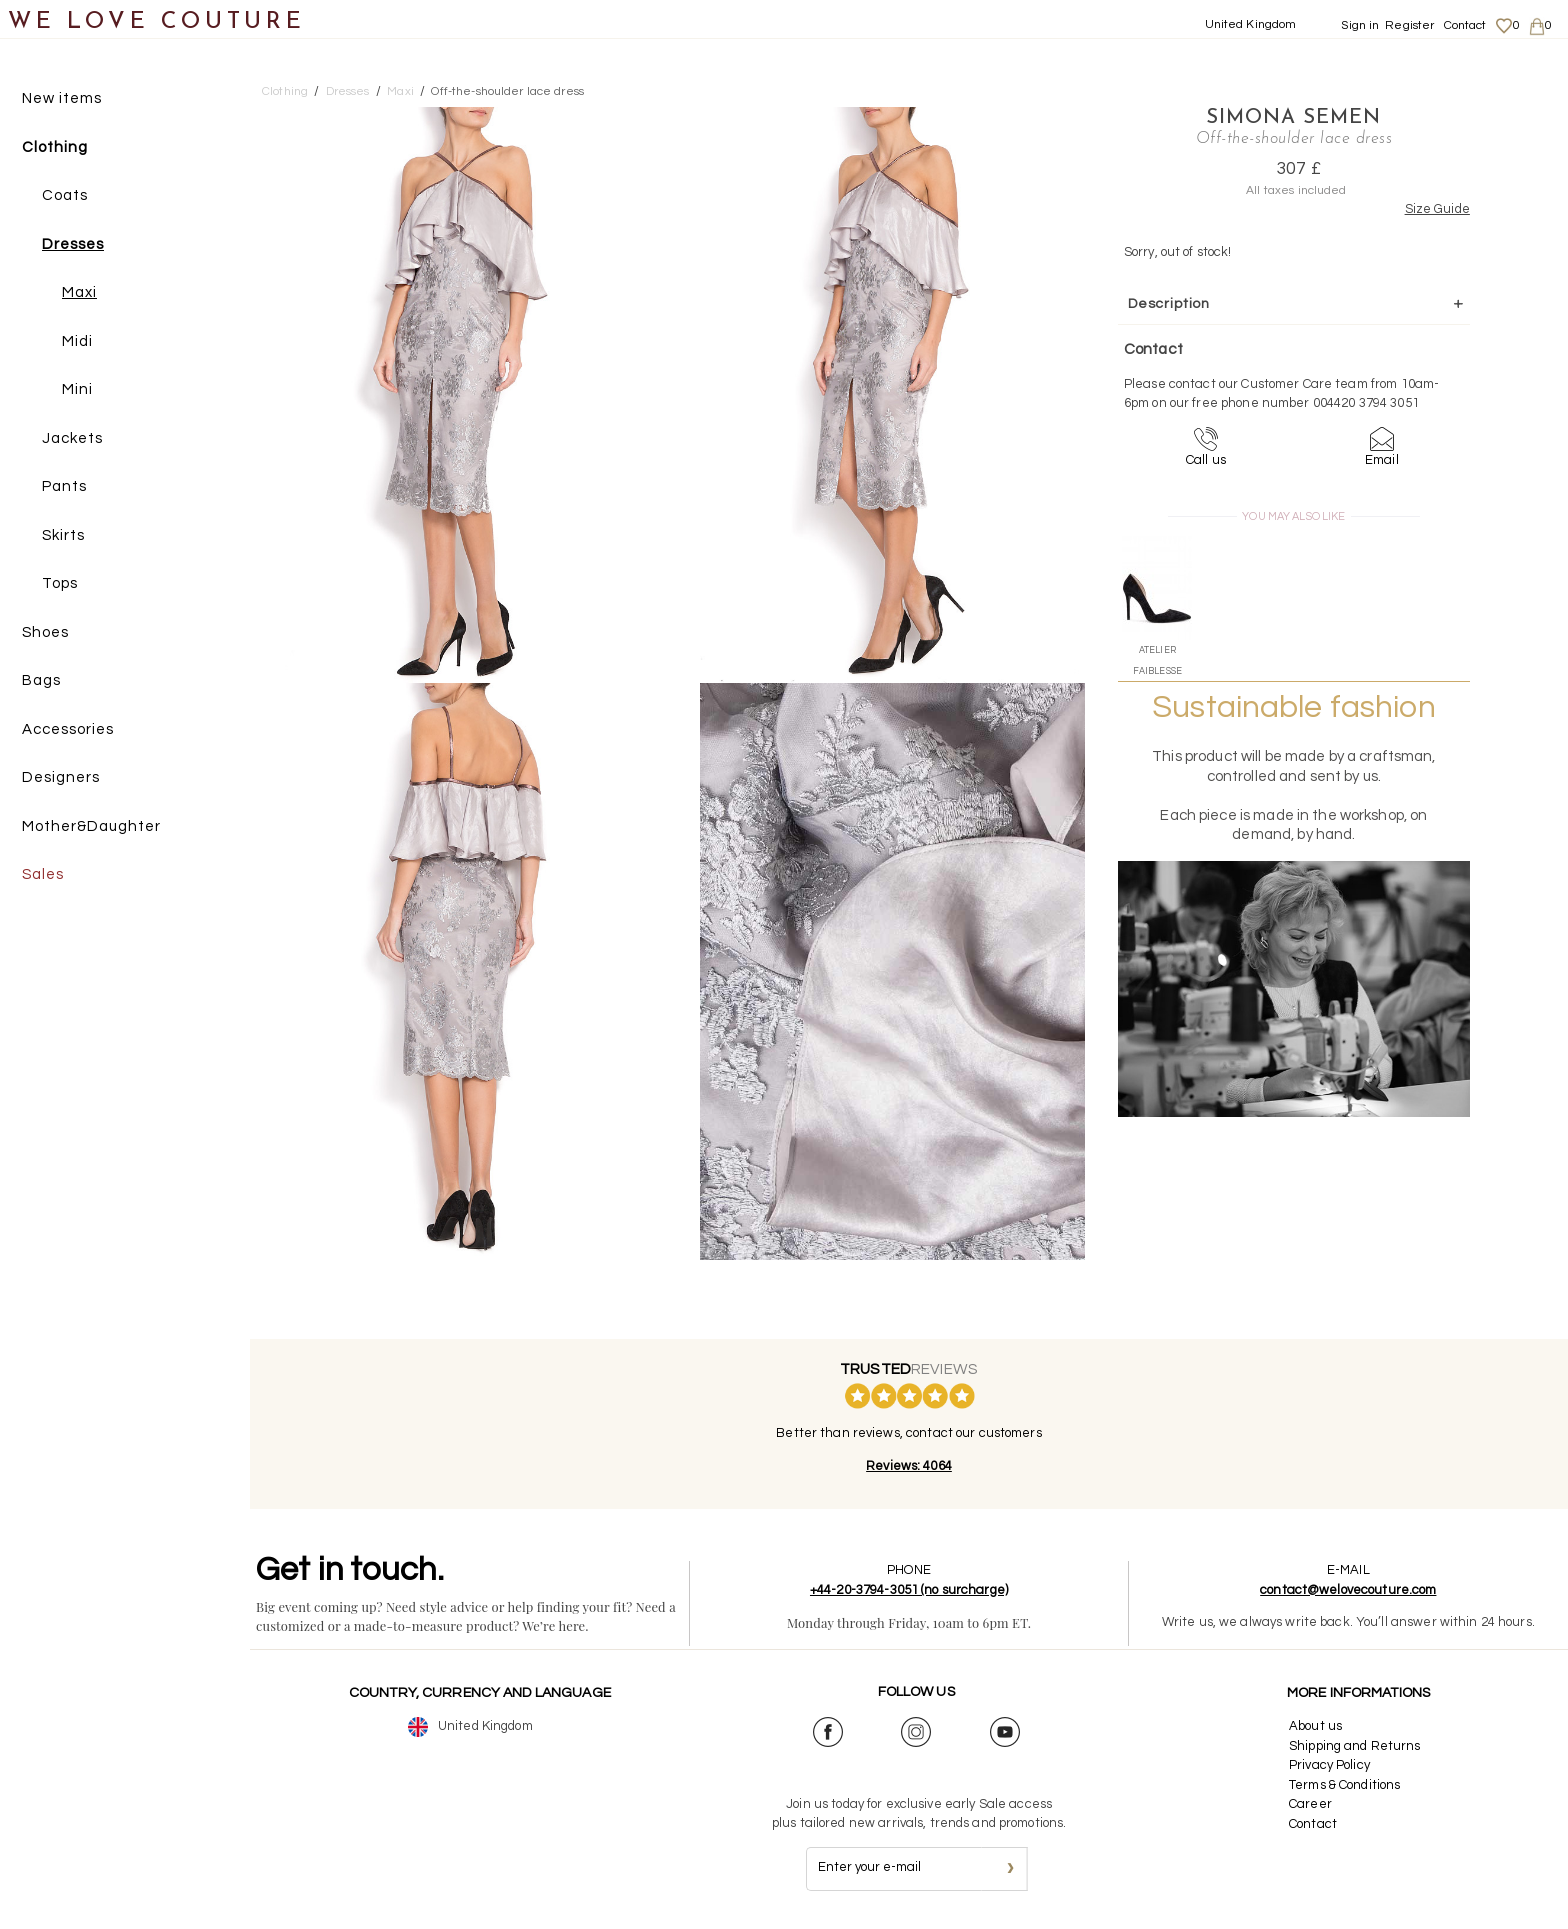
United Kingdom (1251, 24)
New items (62, 98)
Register (1409, 25)
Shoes (45, 632)
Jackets (72, 438)
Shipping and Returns (1355, 1746)
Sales (43, 874)
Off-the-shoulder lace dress (507, 91)
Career (1310, 1804)
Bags (41, 680)
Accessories (68, 729)
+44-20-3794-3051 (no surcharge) (909, 1590)
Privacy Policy (1329, 1765)
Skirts (63, 535)
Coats (65, 195)
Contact (1465, 25)
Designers (61, 777)
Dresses (73, 244)
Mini (77, 389)
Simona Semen (1293, 118)
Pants (64, 486)
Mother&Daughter (91, 826)
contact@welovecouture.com (1348, 1590)
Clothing (55, 147)
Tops (60, 583)
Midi (77, 341)
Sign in (1360, 25)
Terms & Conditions (1344, 1785)
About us (1315, 1726)
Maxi (79, 292)
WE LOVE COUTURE (156, 22)
